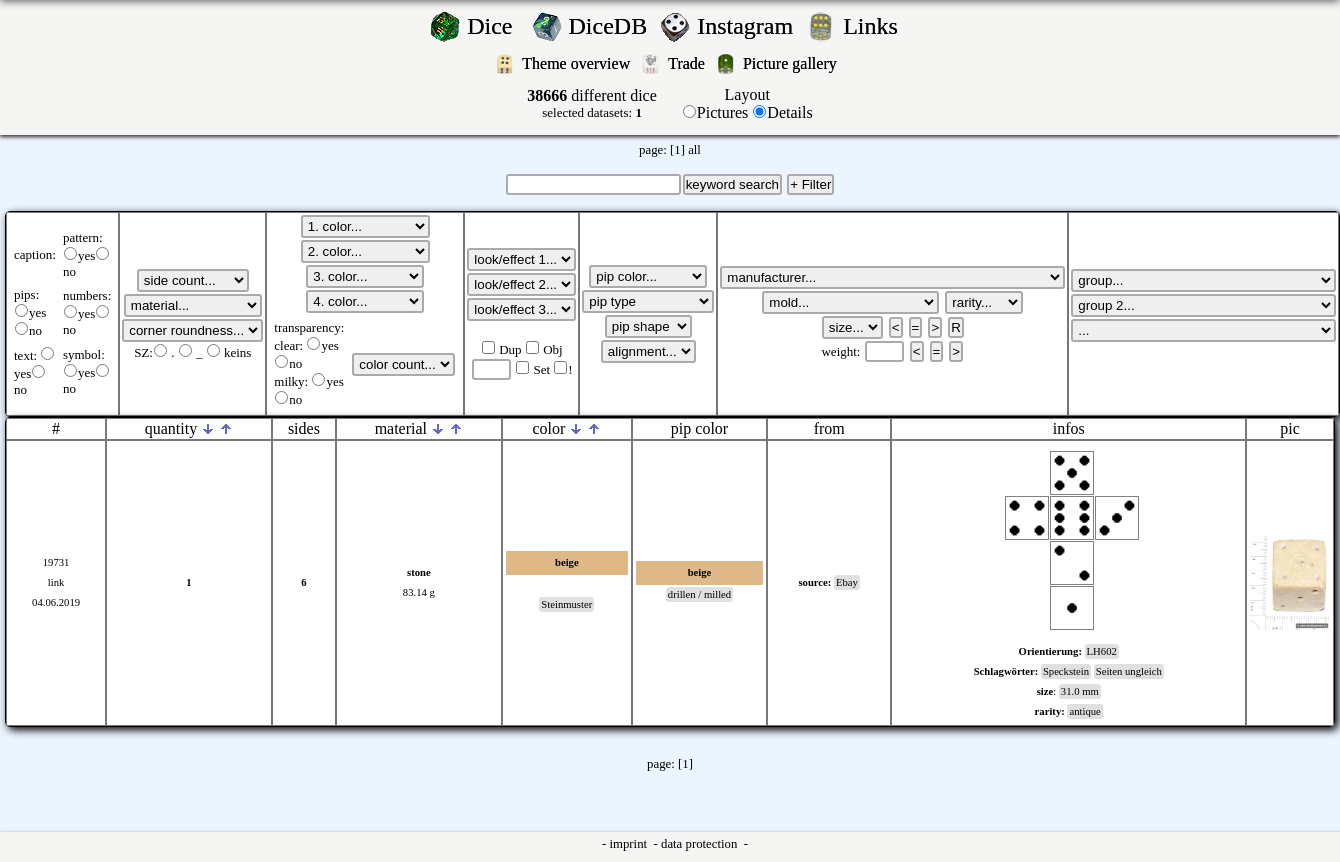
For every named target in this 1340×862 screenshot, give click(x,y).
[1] (677, 150)
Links (876, 26)
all (694, 150)
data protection (701, 844)
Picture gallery (794, 63)
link (56, 582)
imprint (629, 844)
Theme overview (578, 63)
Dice (495, 26)
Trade (688, 63)
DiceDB (611, 26)
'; (193, 280)
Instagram (748, 26)
